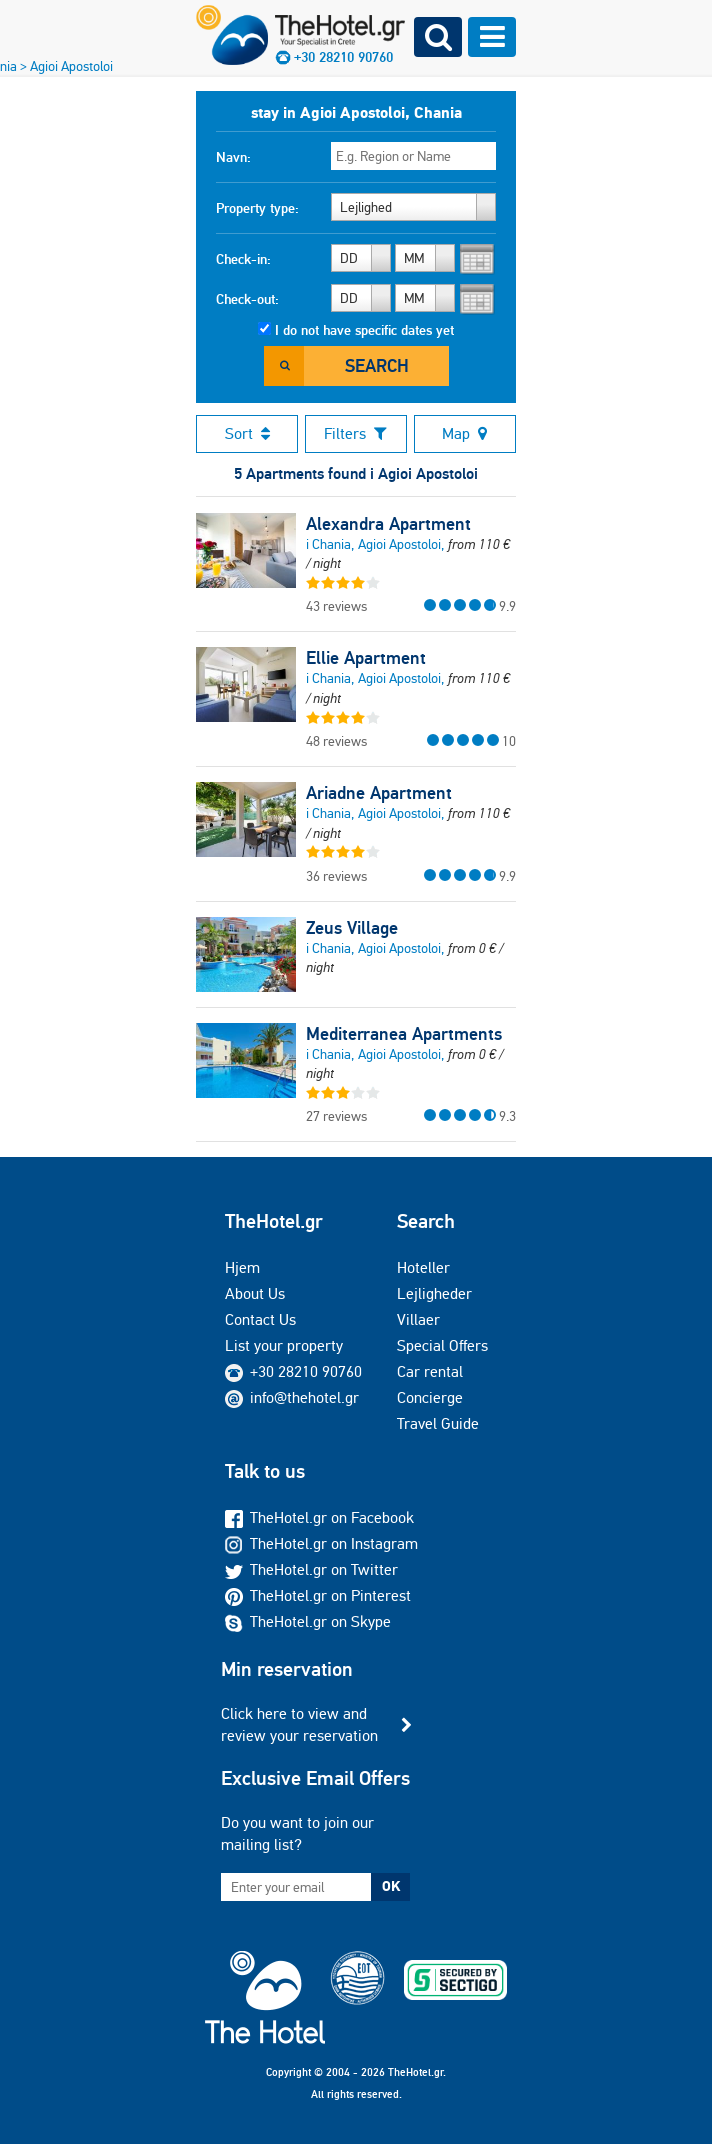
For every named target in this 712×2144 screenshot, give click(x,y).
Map (464, 433)
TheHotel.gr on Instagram (321, 1543)
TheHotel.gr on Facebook (319, 1517)
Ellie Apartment (366, 658)
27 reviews (336, 1116)
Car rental (430, 1371)
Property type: (257, 208)
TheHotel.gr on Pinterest (318, 1595)
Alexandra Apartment (388, 524)
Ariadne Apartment (379, 793)
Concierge (430, 1397)
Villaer (418, 1319)
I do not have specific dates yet (364, 330)
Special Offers (442, 1345)
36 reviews (336, 876)
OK (391, 1886)
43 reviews (336, 606)
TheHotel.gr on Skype (308, 1621)
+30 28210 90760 (306, 1371)
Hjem (242, 1267)
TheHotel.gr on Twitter (311, 1569)
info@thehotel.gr (292, 1397)
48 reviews (336, 741)
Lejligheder (434, 1293)
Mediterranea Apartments (404, 1034)
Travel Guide (438, 1423)
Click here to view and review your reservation (299, 1724)
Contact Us (260, 1319)
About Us (255, 1293)
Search (377, 365)
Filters (355, 433)
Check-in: (243, 259)
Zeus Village (352, 928)
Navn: (233, 157)
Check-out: (247, 299)
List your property (284, 1345)
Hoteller (423, 1267)
